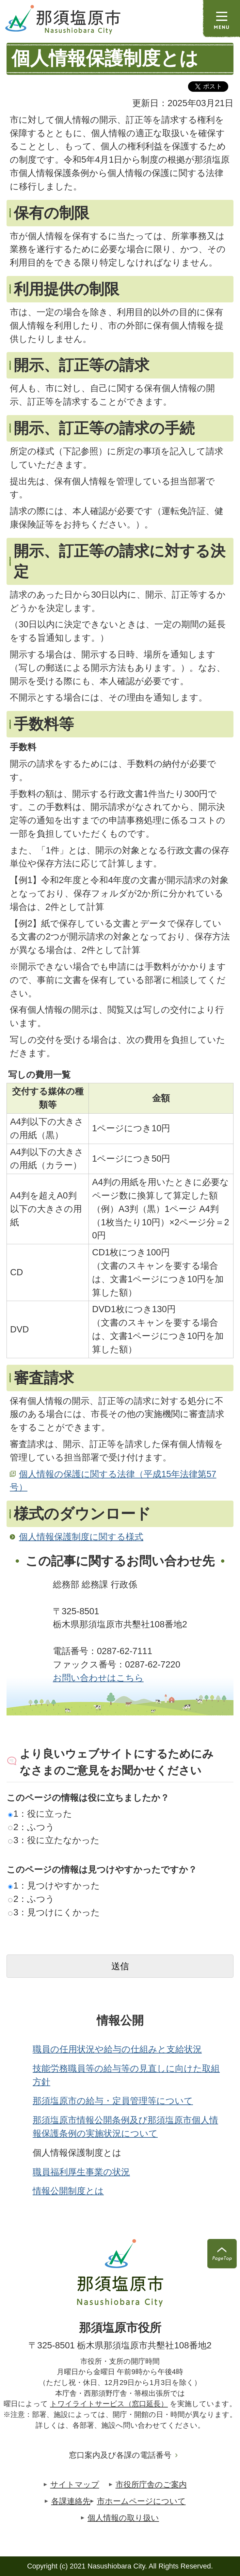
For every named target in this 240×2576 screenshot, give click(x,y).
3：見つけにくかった (54, 1912)
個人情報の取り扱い (123, 2517)
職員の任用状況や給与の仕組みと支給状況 (117, 2049)
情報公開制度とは (68, 2191)
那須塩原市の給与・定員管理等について (113, 2101)
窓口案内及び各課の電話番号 (120, 2455)
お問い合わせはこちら (98, 1678)
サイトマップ (74, 2484)
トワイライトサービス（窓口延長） (109, 2404)
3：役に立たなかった (54, 1840)
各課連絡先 (70, 2501)
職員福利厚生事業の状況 (81, 2172)
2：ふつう (31, 1827)
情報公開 (120, 2020)
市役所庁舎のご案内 (151, 2484)
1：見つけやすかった (54, 1885)
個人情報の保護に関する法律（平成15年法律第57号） (113, 1480)
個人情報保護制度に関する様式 (81, 1537)
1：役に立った (40, 1814)
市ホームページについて (141, 2501)
